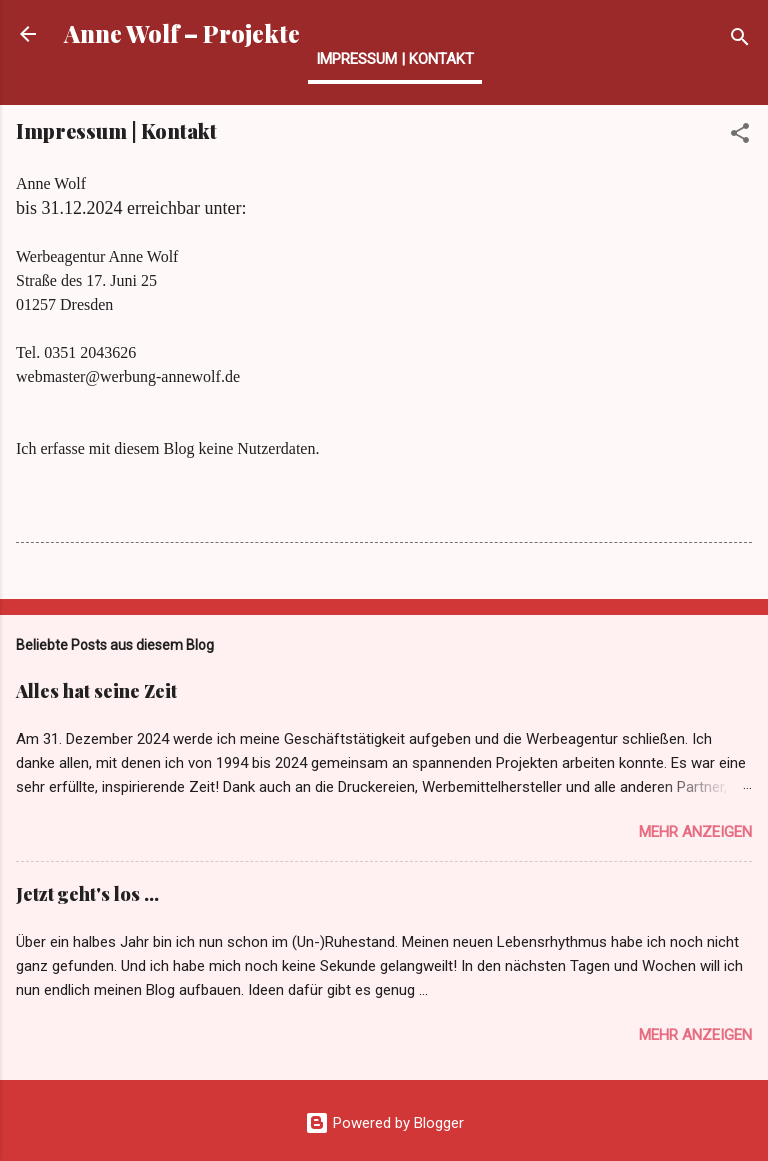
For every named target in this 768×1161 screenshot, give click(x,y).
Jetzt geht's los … (87, 894)
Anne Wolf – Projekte (182, 33)
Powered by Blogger (384, 1123)
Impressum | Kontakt (395, 59)
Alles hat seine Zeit (96, 691)
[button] (740, 136)
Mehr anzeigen (695, 832)
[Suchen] (740, 40)
